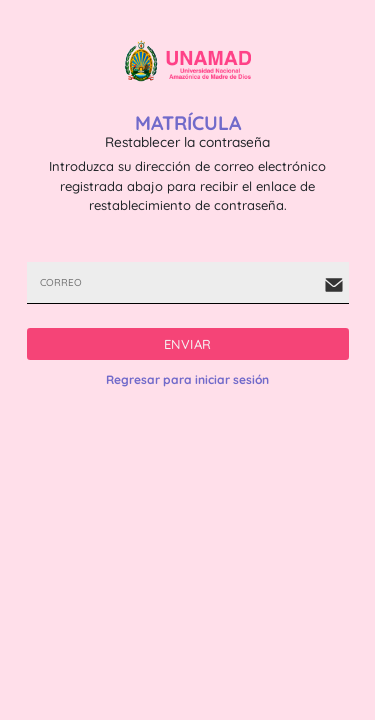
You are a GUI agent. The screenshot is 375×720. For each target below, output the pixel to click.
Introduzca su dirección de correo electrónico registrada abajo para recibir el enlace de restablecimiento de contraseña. (187, 185)
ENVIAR (188, 344)
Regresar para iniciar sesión (187, 379)
